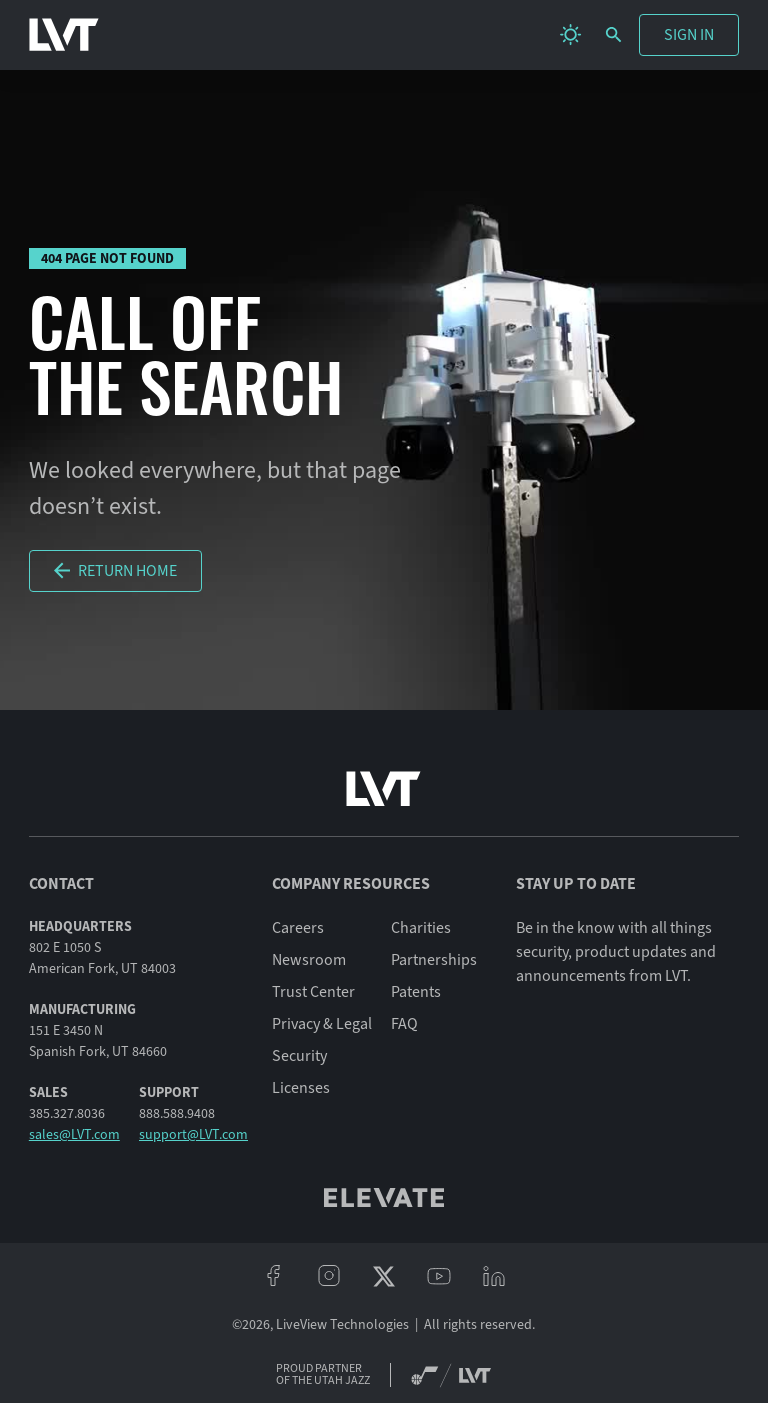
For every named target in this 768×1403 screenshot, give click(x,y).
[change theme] (570, 34)
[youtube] (439, 1276)
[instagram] (328, 1276)
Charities (421, 928)
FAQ (404, 1024)
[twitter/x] (383, 1276)
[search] (613, 34)
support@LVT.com (193, 1134)
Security (299, 1056)
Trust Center (313, 992)
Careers (298, 928)
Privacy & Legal (322, 1024)
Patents (416, 992)
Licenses (301, 1088)
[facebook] (273, 1276)
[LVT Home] (64, 35)
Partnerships (434, 960)
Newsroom (309, 960)
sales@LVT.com (74, 1134)
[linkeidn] (494, 1276)
